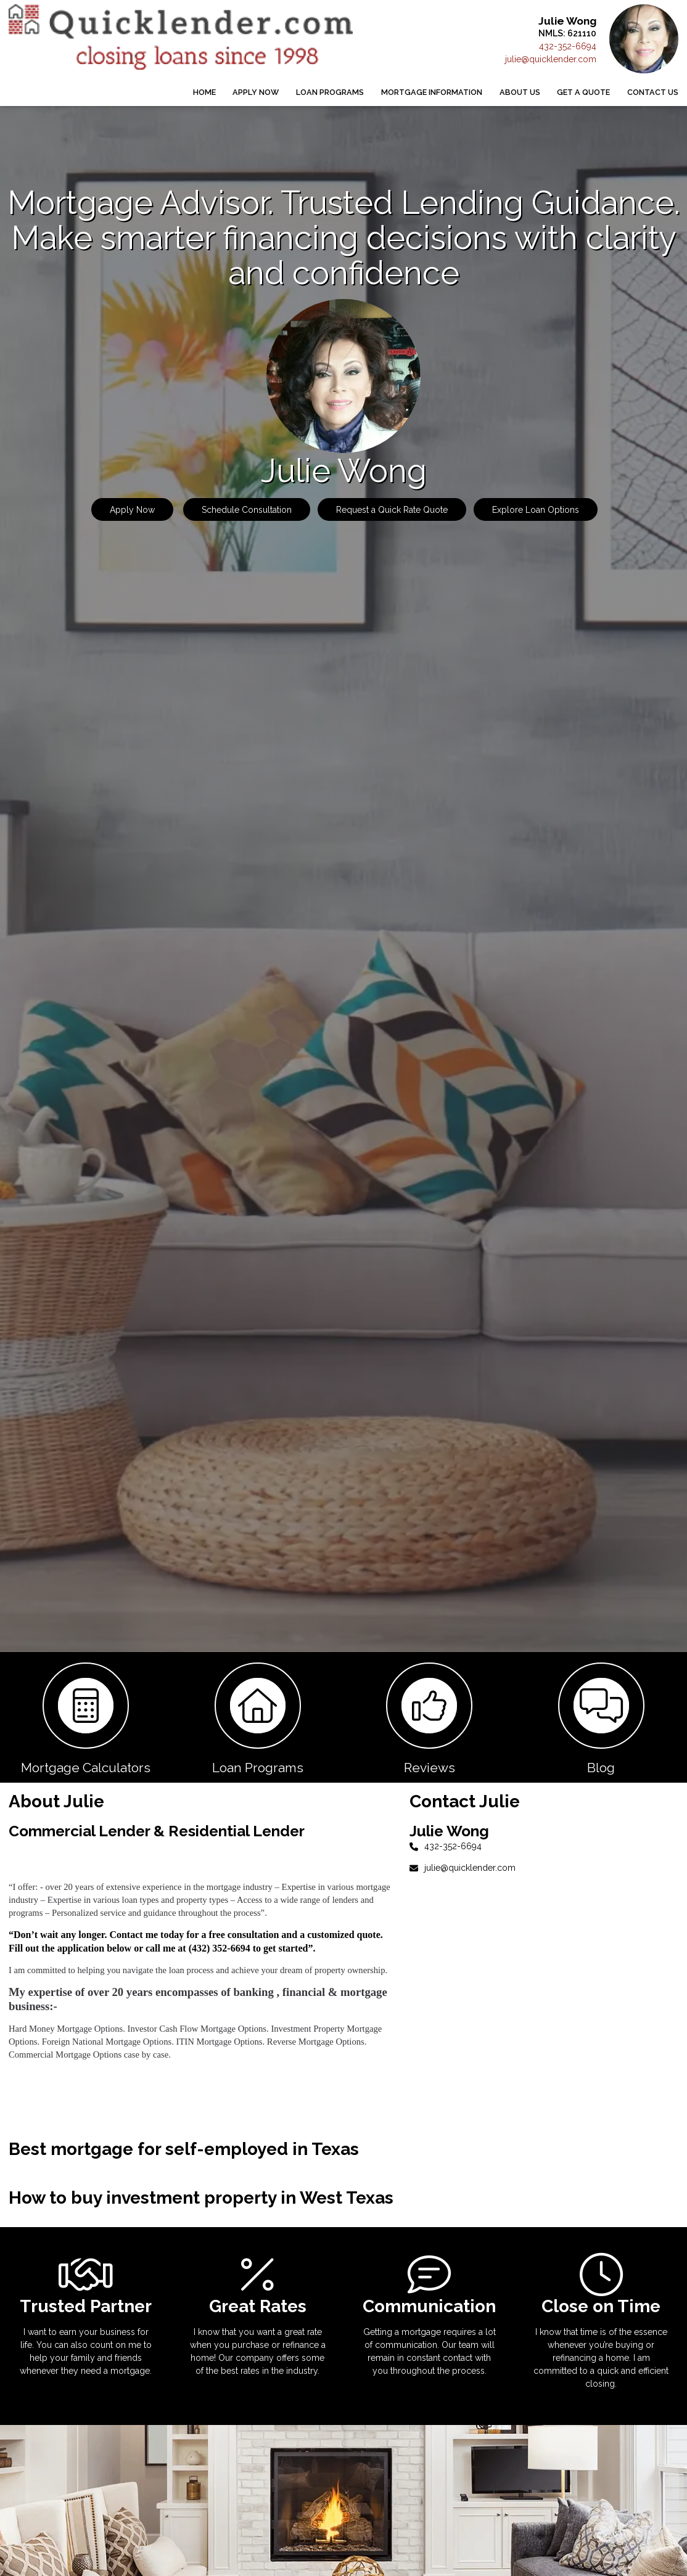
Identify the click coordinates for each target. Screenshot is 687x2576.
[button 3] (429, 1717)
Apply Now (255, 92)
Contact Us (652, 92)
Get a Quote (583, 92)
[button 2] (258, 1717)
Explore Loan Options (535, 510)
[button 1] (86, 1717)
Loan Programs (330, 92)
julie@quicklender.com (550, 59)
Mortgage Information (431, 92)
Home (204, 92)
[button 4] (601, 1717)
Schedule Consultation (247, 510)
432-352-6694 (567, 46)
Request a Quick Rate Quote (392, 510)
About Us (520, 92)
